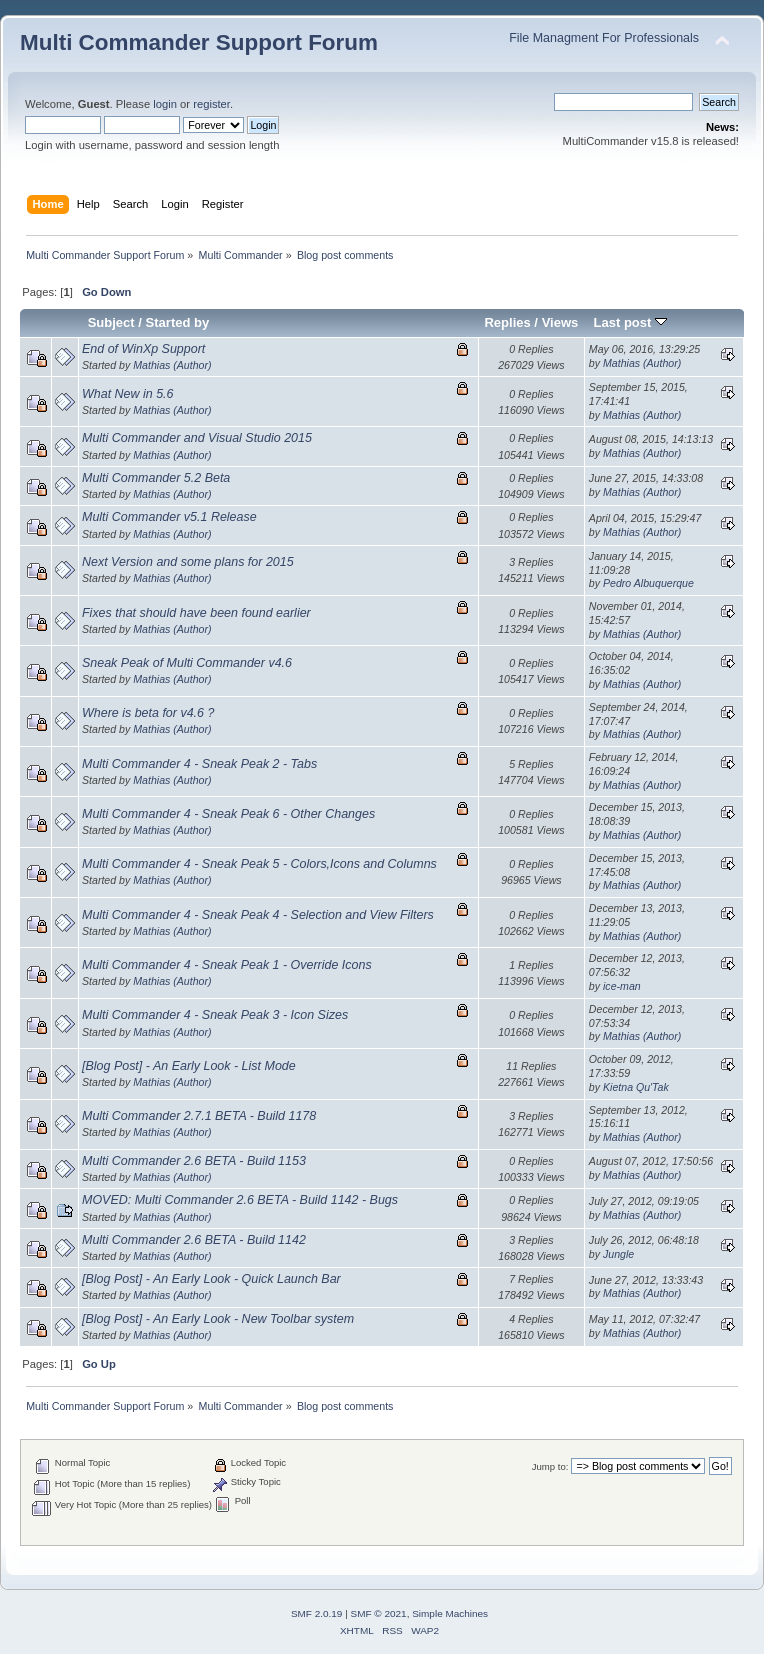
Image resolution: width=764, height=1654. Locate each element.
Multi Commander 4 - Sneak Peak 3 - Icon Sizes (215, 1015)
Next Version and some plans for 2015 (188, 562)
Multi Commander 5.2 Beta (156, 478)
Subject (111, 322)
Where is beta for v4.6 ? (148, 713)
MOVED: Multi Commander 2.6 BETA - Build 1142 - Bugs (240, 1200)
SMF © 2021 (379, 1613)
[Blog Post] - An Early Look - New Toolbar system (218, 1319)
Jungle (618, 1254)
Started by (178, 322)
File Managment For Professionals (604, 38)
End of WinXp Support (143, 349)
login (165, 104)
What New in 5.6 (127, 394)
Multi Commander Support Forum (199, 42)
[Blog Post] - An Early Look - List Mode (189, 1066)
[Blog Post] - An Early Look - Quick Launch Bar (211, 1279)
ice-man (622, 986)
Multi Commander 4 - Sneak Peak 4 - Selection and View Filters (258, 915)
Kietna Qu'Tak (636, 1087)
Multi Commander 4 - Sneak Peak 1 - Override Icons (227, 965)
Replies (507, 322)
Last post (630, 322)
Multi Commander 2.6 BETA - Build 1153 (194, 1161)
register (211, 104)
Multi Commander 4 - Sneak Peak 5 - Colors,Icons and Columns (259, 864)
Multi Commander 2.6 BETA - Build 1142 (194, 1240)
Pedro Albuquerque (648, 583)
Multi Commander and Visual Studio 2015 (197, 438)
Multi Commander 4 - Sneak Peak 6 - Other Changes (228, 814)
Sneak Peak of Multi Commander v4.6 (187, 663)
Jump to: (550, 1466)
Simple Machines (450, 1613)
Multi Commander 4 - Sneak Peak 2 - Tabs (199, 764)
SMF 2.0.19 (317, 1613)
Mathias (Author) (172, 365)
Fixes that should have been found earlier (196, 613)
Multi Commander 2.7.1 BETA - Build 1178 (199, 1116)
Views (560, 322)
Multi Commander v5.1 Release (169, 517)
